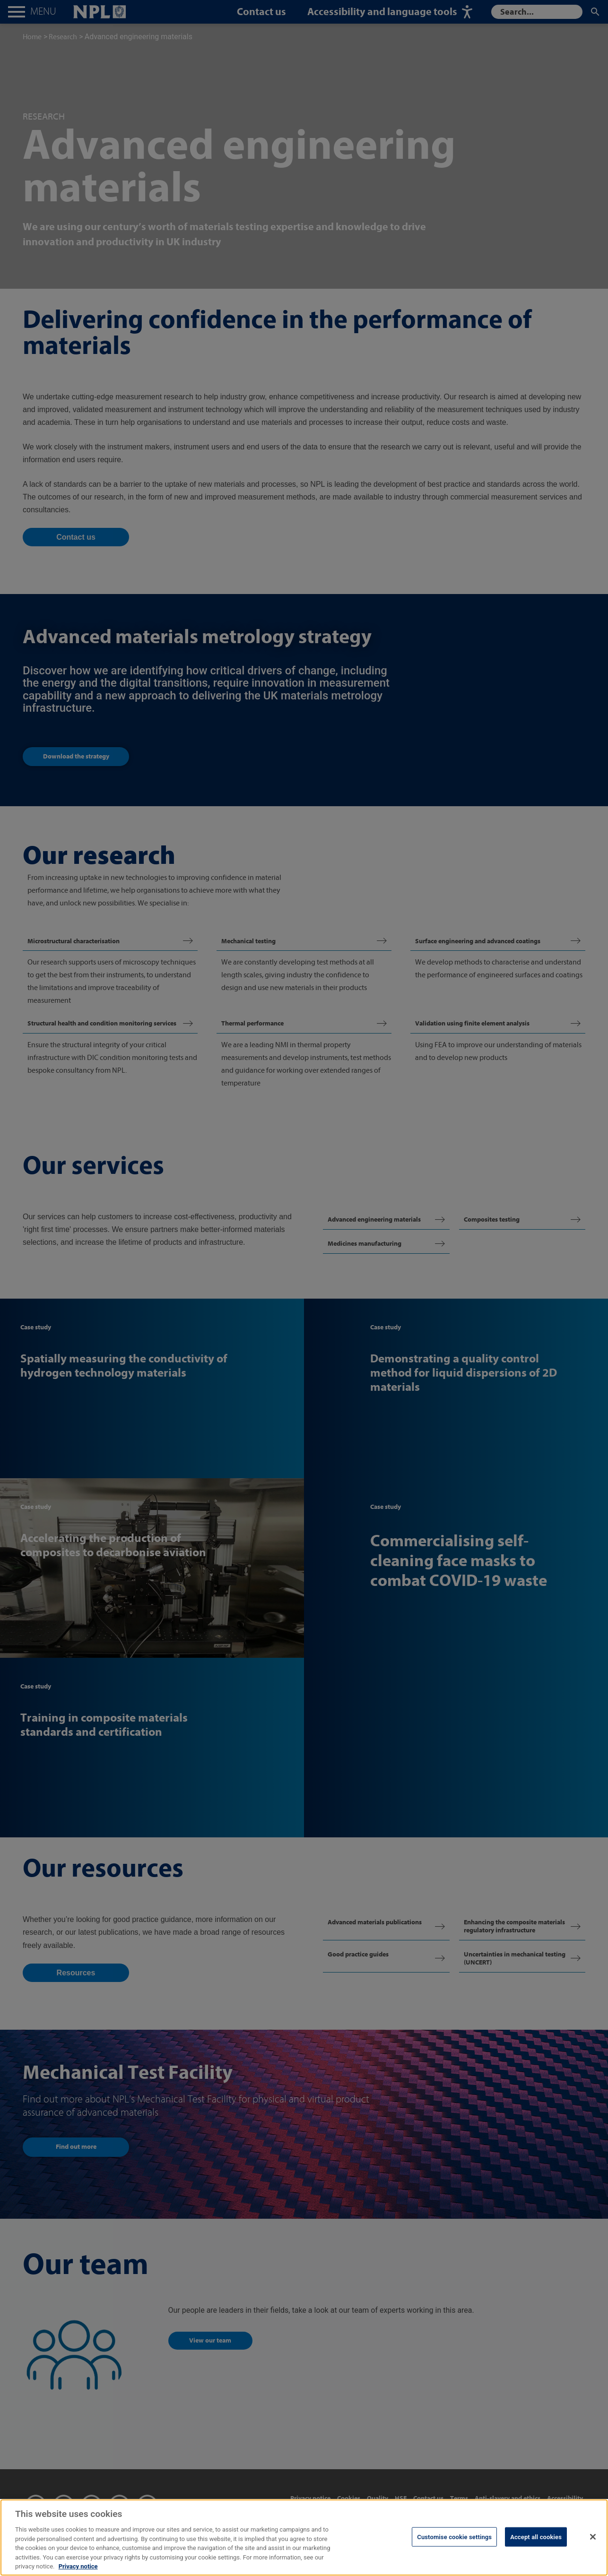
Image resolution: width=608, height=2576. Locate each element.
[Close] (592, 2546)
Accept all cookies (536, 2546)
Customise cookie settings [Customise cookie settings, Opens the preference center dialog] (454, 2546)
